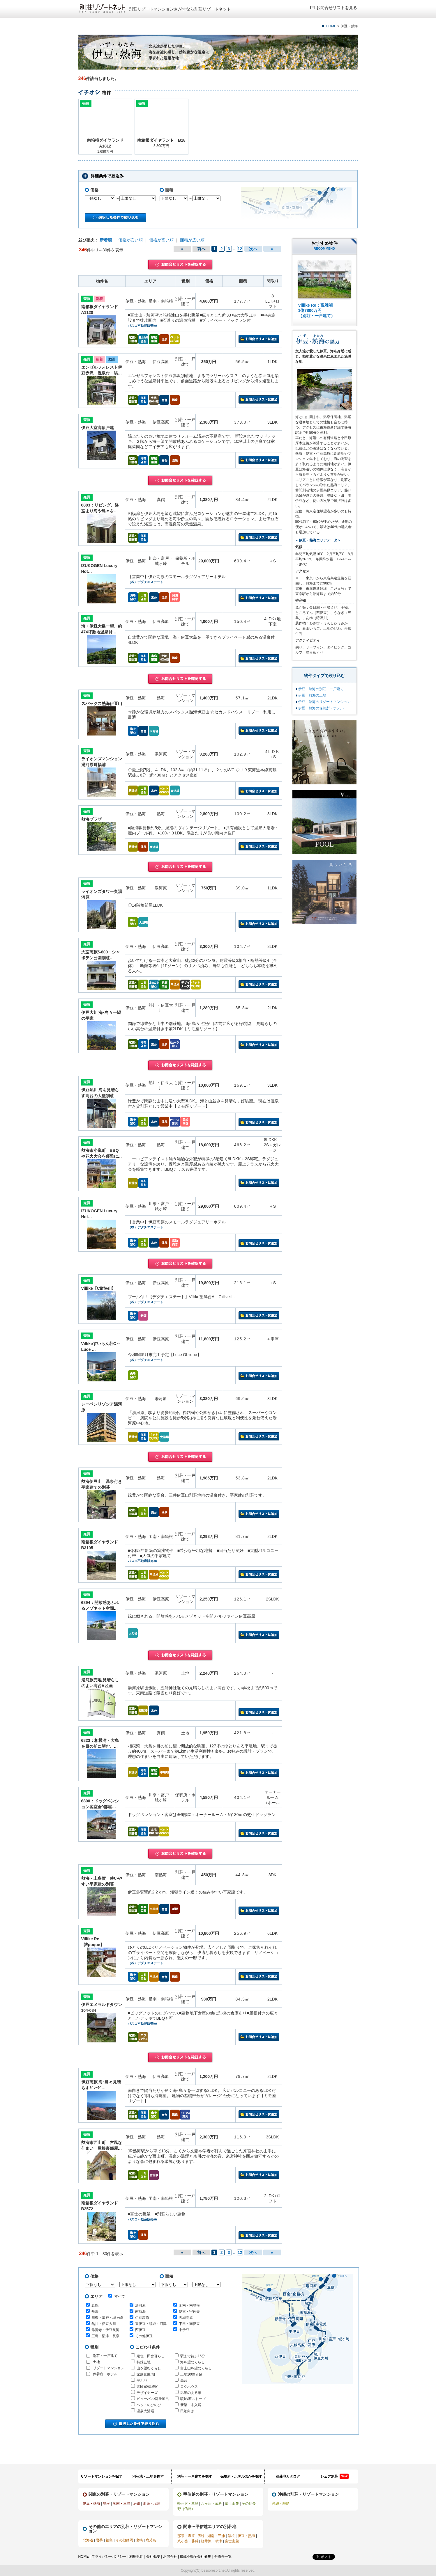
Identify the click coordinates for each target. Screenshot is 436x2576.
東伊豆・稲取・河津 (151, 2324)
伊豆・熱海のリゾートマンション (324, 702)
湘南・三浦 (121, 2504)
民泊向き (187, 2411)
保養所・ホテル (105, 2374)
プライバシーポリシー (108, 2556)
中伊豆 (184, 2330)
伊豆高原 (142, 2318)
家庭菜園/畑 (146, 2374)
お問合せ (170, 2556)
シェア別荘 (334, 2476)
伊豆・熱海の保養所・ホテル (321, 708)
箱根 (106, 2504)
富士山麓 (232, 2504)
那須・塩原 (151, 2504)
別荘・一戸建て (105, 2356)
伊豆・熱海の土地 (312, 695)
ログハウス (189, 2387)
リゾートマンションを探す (101, 2476)
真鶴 (94, 2305)
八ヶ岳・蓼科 (211, 2504)
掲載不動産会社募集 (195, 2556)
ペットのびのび (149, 2405)
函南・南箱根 (189, 2305)
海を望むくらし (192, 2362)
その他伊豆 (144, 2336)
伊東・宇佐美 (189, 2311)
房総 (136, 2504)
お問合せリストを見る (336, 7)
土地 (96, 2362)
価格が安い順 (130, 240)
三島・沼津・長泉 (105, 2336)
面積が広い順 (192, 240)
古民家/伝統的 (147, 2387)
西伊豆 (140, 2330)
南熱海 (140, 2311)
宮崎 (139, 2540)
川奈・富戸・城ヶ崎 (107, 2318)
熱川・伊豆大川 (103, 2324)
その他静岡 (124, 2540)
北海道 (88, 2540)
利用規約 (136, 2556)
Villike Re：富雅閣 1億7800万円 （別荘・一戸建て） (316, 310)
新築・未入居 (190, 2405)
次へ (253, 248)
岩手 (99, 2540)
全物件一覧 (223, 2556)
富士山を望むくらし (196, 2368)
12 (240, 248)
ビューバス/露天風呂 (153, 2399)
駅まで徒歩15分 (192, 2356)
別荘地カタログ (288, 2476)
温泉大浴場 (145, 2411)
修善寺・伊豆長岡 (105, 2330)
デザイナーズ (147, 2393)
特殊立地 (144, 2362)
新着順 (106, 240)
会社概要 (153, 2556)
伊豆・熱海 (91, 2504)
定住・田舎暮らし (151, 2356)
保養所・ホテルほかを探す (241, 2476)
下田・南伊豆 (189, 2324)
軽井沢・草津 (187, 2504)
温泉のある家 (190, 2393)
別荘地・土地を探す (148, 2476)
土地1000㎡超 (191, 2374)
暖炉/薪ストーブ (193, 2399)
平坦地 (142, 2380)
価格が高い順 (161, 240)
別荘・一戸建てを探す (194, 2476)
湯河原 (140, 2305)
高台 (183, 2380)
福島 (109, 2540)
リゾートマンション (108, 2368)
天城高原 (186, 2318)
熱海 (94, 2311)
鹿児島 (151, 2540)
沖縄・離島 (281, 2504)
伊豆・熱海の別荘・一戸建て (321, 689)
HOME (331, 26)
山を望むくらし (149, 2368)
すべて (116, 2296)
